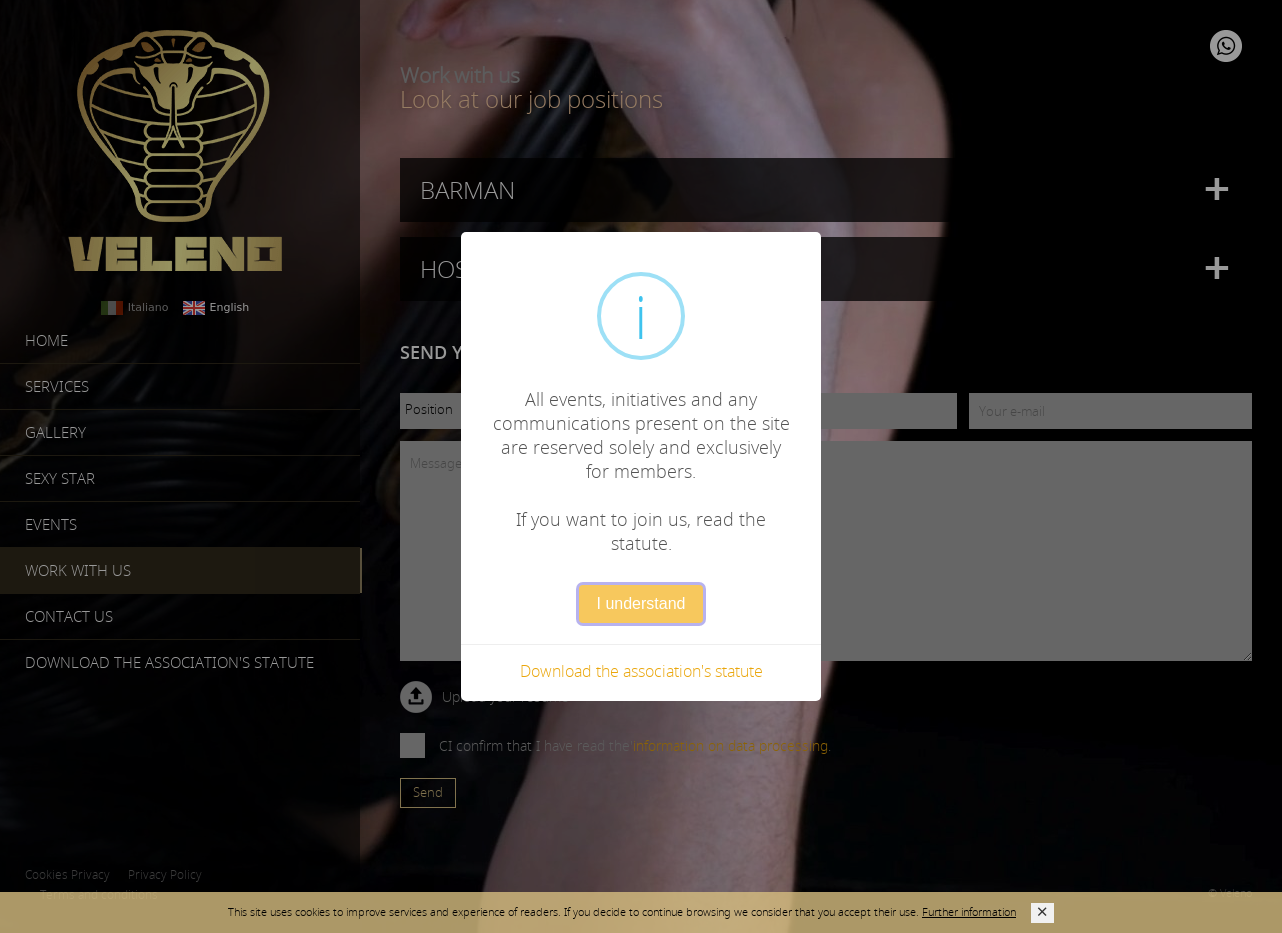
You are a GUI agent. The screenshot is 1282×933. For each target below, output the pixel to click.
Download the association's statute (641, 671)
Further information (969, 911)
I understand (641, 603)
